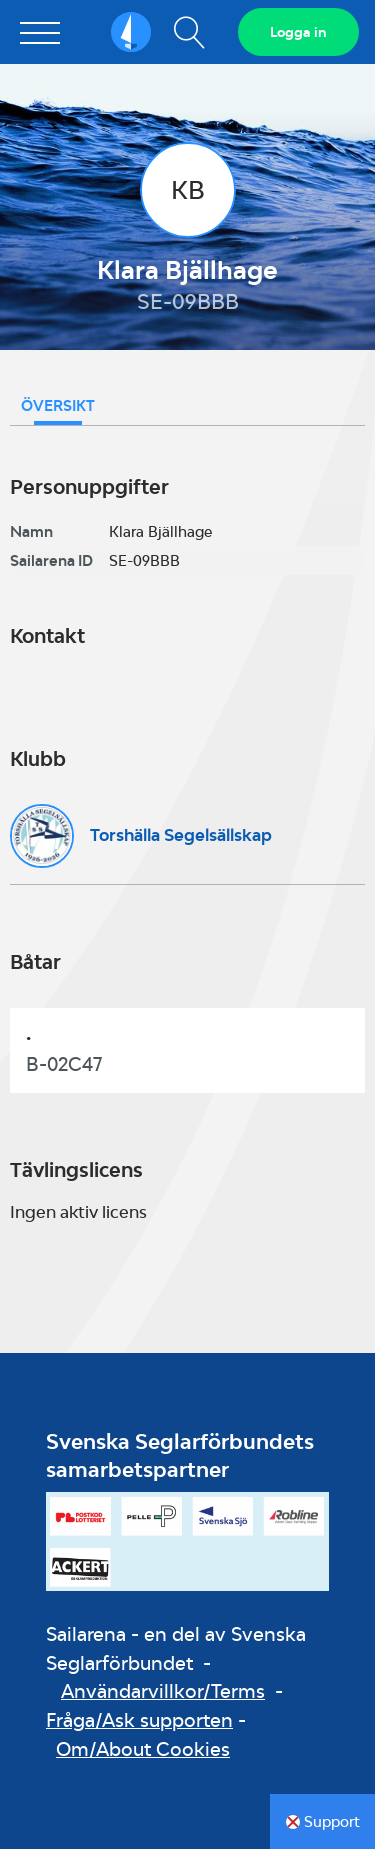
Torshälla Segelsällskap (181, 835)
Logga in (298, 32)
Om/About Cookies (143, 1749)
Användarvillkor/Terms (163, 1691)
